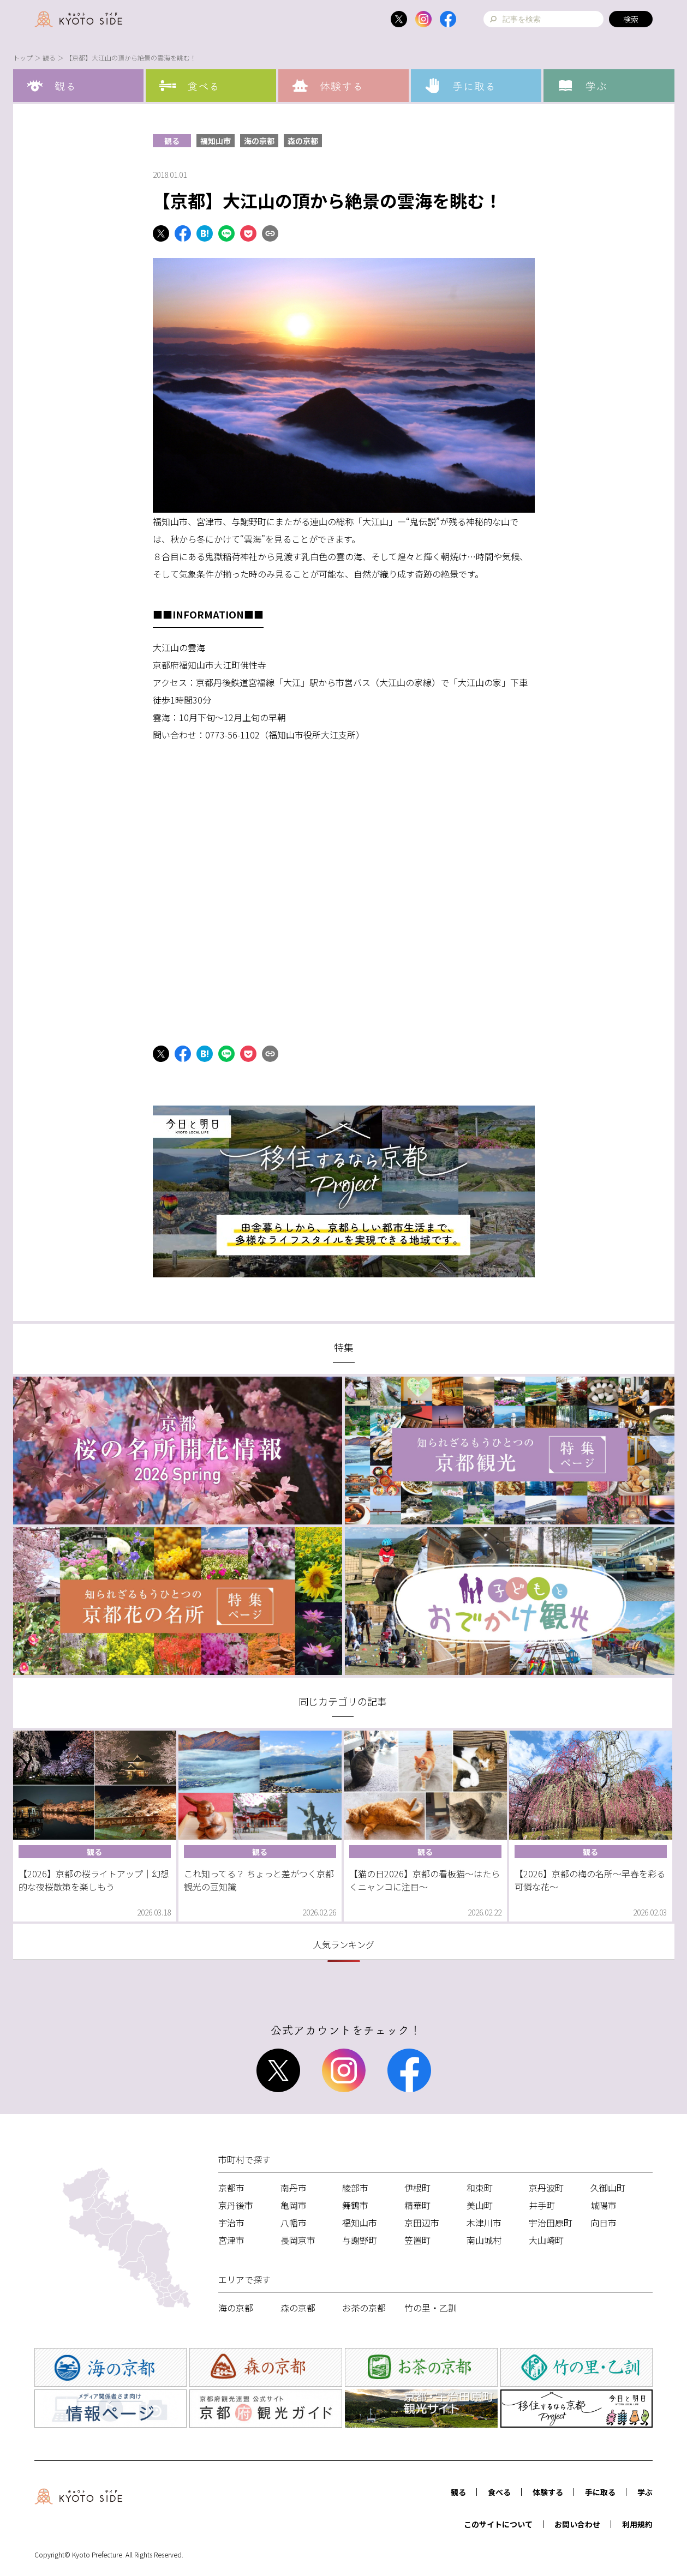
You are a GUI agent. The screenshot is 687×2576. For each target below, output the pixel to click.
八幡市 (293, 2222)
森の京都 (303, 140)
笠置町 (417, 2240)
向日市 (603, 2222)
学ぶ (645, 2492)
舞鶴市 (355, 2205)
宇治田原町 (550, 2222)
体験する (548, 2492)
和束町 (480, 2187)
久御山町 (607, 2187)
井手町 (542, 2205)
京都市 (231, 2187)
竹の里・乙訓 (430, 2307)
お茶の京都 (364, 2307)
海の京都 (259, 140)
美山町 (480, 2205)
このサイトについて (498, 2524)
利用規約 (637, 2524)
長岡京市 (297, 2240)
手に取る (600, 2492)
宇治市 (231, 2222)
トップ (23, 57)
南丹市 (293, 2187)
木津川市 (484, 2222)
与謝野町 (359, 2240)
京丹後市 (235, 2205)
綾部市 (355, 2187)
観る (49, 57)
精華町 (417, 2205)
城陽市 (603, 2205)
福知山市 (215, 140)
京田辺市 (421, 2222)
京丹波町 (546, 2187)
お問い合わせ (577, 2524)
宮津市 (231, 2240)
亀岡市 (293, 2205)
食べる (499, 2492)
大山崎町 (546, 2240)
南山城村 (484, 2240)
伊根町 (417, 2187)
